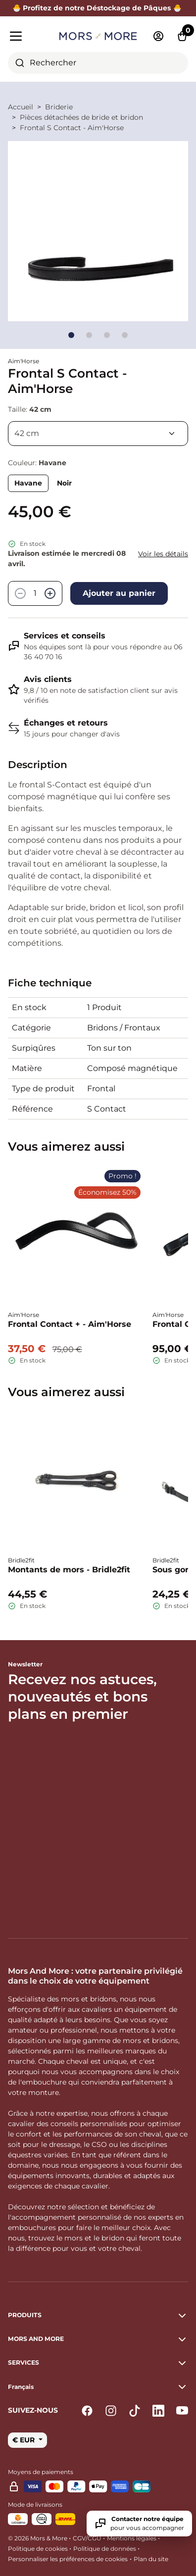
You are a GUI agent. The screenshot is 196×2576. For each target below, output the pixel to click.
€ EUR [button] (24, 2439)
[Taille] (98, 433)
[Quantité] (35, 593)
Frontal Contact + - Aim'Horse (69, 1324)
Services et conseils (64, 635)
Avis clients (48, 679)
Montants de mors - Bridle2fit (69, 1569)
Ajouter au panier (119, 593)
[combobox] (98, 63)
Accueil (20, 106)
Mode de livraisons (35, 2504)
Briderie (59, 106)
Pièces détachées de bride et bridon (81, 117)
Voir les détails (163, 553)
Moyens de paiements (40, 2472)
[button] (98, 2387)
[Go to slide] (71, 335)
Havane (28, 483)
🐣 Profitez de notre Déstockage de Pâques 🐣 (98, 7)
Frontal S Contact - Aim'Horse (72, 127)
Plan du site (151, 2559)
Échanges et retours (66, 723)
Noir (64, 483)
